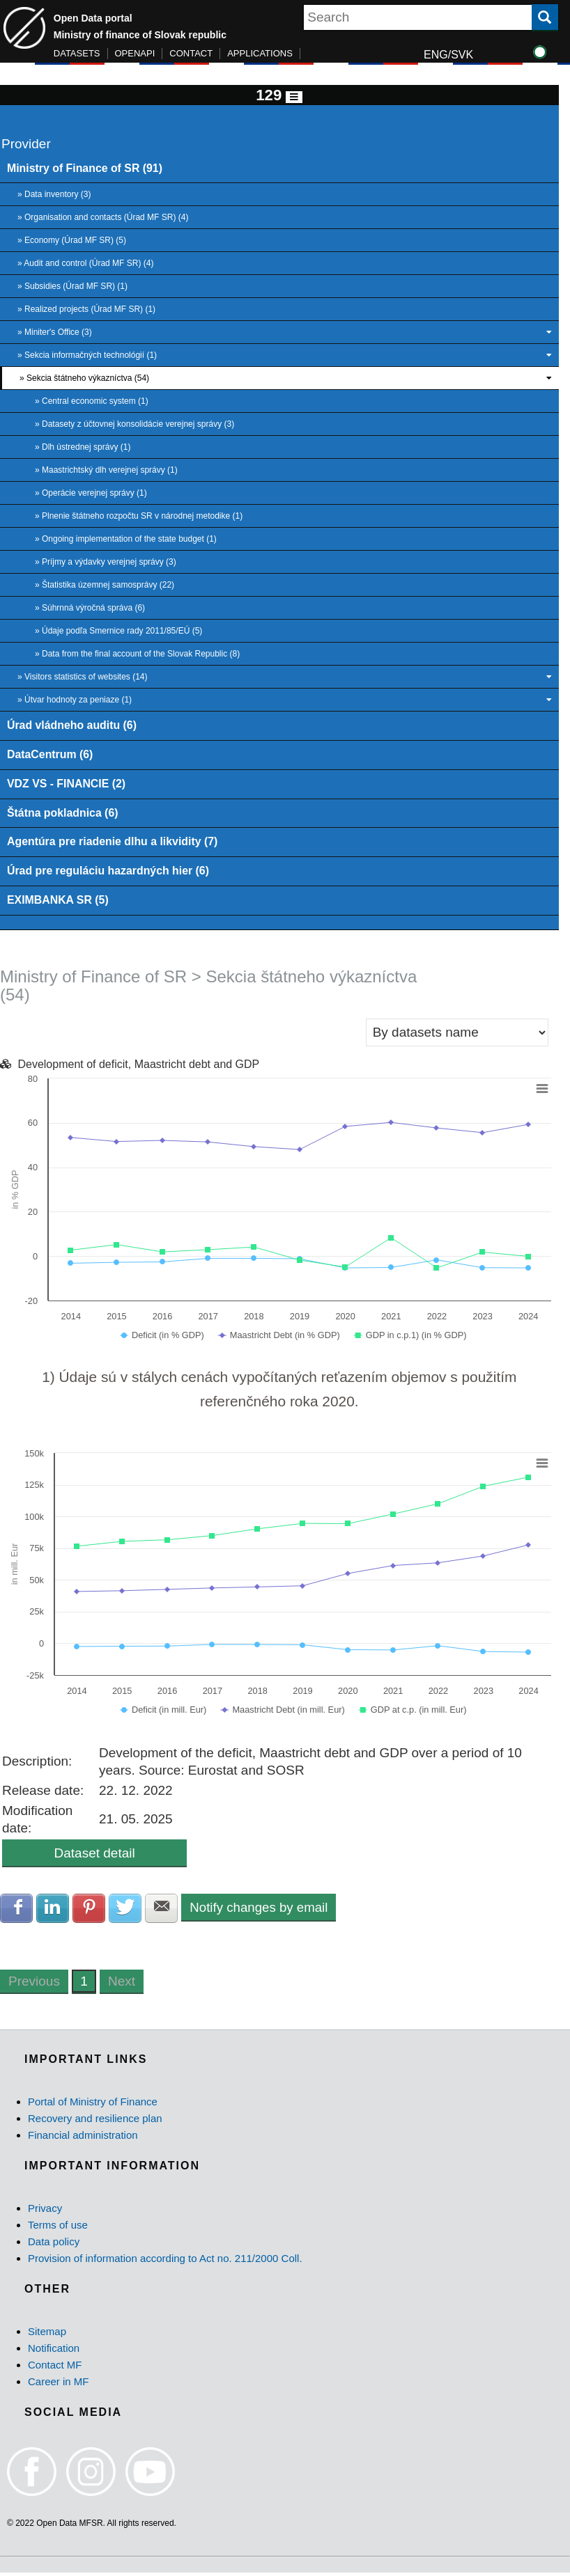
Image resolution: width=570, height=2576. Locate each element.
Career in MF (58, 2386)
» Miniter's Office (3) (284, 333)
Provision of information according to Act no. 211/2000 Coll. (165, 2262)
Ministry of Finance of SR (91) (86, 168)
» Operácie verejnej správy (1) (91, 493)
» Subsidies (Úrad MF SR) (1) (72, 287)
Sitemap (47, 2335)
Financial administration (83, 2138)
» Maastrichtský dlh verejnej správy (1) (106, 471)
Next (121, 1984)
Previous (34, 1984)
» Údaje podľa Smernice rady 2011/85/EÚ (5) (118, 631)
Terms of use (58, 2228)
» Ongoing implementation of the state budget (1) (126, 539)
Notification (53, 2352)
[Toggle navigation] (294, 97)
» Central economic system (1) (91, 402)
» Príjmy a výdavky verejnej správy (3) (105, 562)
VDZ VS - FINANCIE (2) (67, 784)
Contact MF (55, 2369)
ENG (436, 55)
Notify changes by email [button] (262, 1910)
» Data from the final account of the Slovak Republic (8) (137, 654)
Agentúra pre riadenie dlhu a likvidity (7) (114, 844)
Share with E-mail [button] (164, 1911)
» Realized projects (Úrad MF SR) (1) (86, 310)
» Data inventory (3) (54, 195)
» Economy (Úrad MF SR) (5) (71, 241)
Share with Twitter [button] (127, 1911)
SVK (462, 55)
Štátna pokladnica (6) (63, 814)
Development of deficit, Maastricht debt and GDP (138, 1067)
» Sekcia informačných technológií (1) (284, 356)
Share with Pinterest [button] (90, 1911)
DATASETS (77, 53)
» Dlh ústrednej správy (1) (82, 448)
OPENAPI (135, 53)
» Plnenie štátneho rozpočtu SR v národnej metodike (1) (138, 516)
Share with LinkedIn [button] (53, 1911)
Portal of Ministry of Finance (92, 2105)
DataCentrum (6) (51, 755)
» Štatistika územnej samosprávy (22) (104, 585)
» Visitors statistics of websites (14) (284, 677)
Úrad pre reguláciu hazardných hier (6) (110, 873)
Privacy (45, 2211)
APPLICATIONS (260, 53)
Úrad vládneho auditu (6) (73, 726)
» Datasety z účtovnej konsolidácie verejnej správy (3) (134, 425)
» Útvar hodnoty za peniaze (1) (284, 700)
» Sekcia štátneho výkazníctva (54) (286, 379)
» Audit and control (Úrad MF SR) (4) (85, 264)
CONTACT (191, 53)
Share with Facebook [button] (16, 1911)
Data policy (53, 2245)
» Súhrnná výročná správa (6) (90, 608)
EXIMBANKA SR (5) (58, 902)
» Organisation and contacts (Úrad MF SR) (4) (102, 218)
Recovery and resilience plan (95, 2122)
